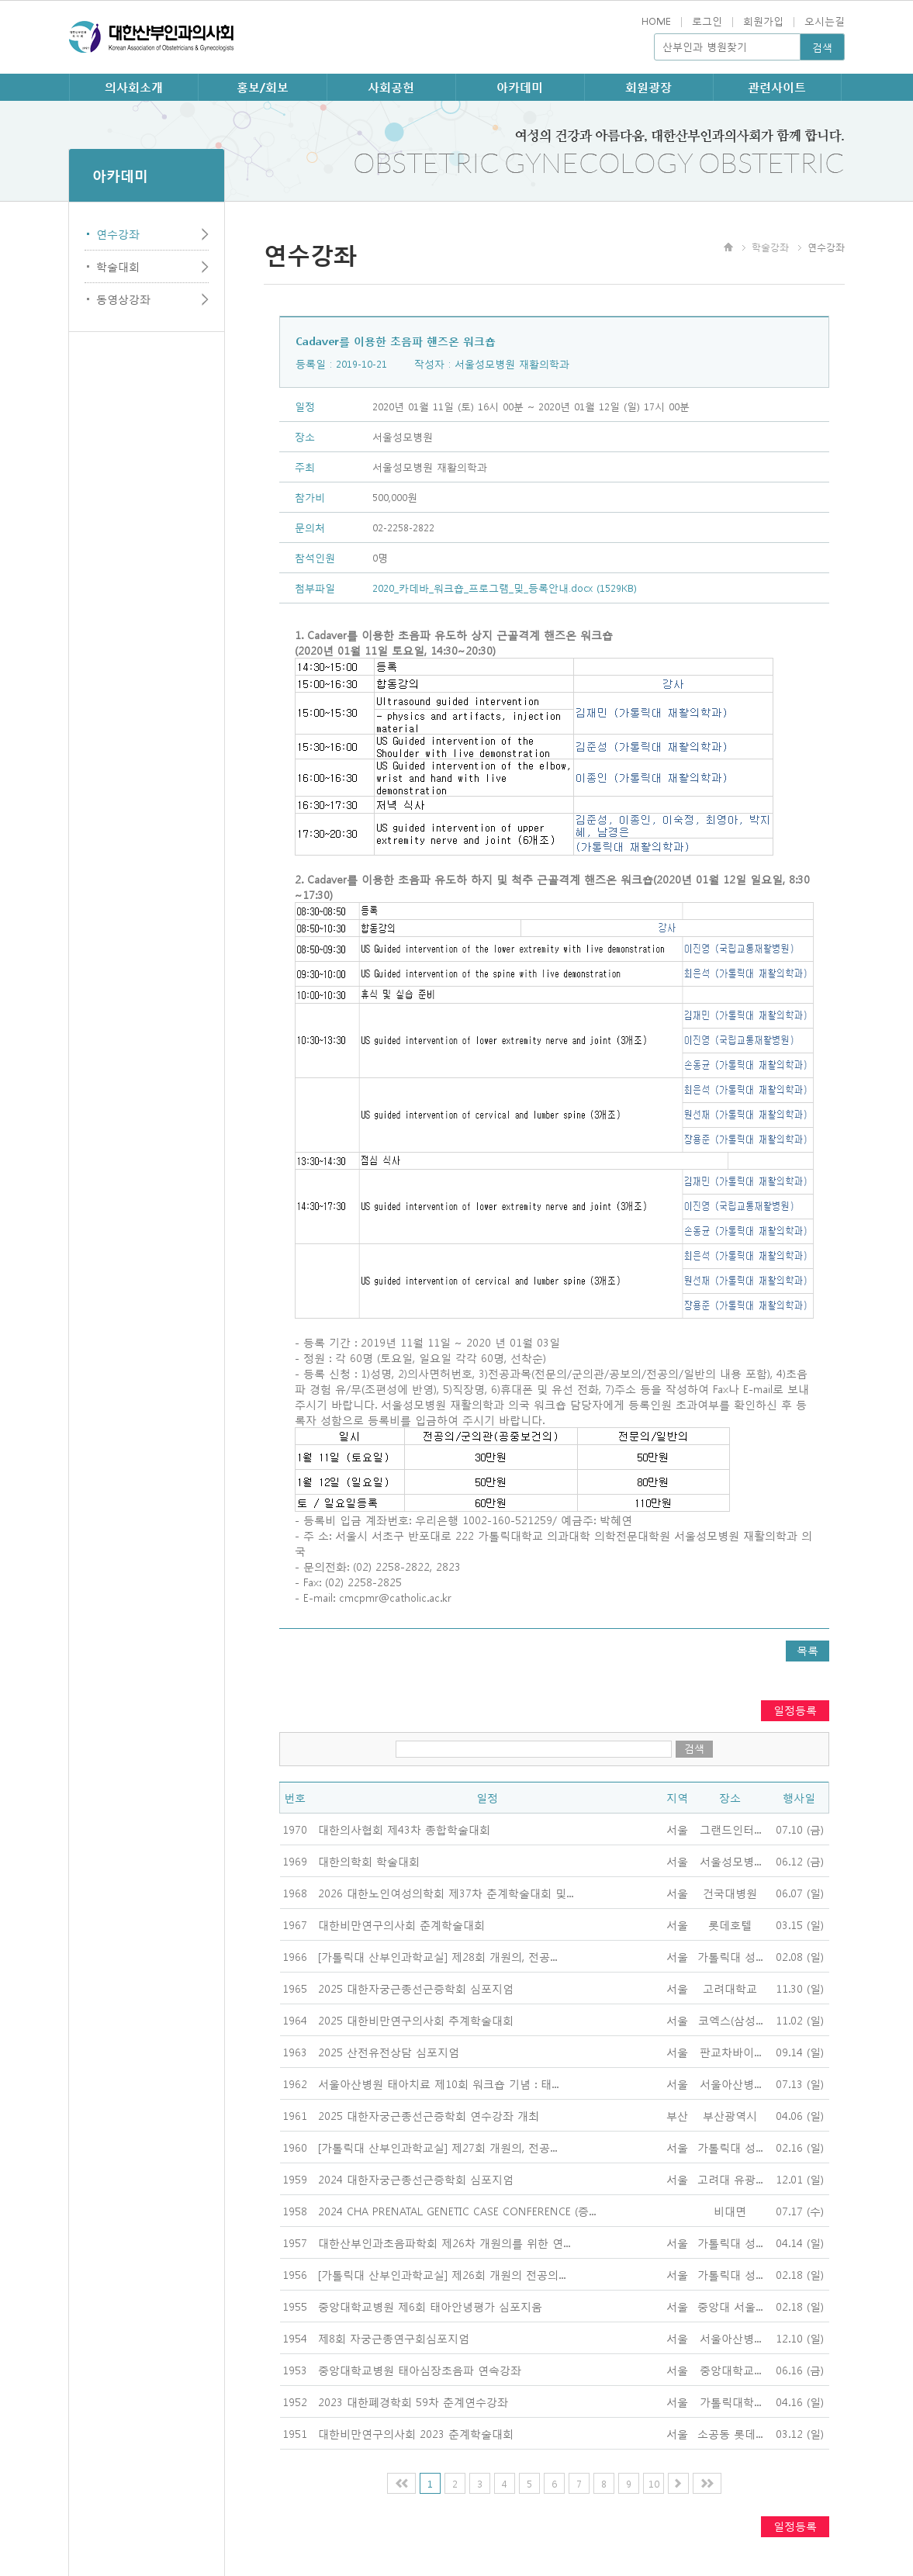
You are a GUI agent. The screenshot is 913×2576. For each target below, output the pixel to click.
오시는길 (824, 20)
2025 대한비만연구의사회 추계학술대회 (416, 2020)
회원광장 (648, 87)
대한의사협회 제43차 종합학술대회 (404, 1829)
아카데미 (519, 87)
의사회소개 (134, 87)
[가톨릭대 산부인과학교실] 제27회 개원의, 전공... (437, 2147)
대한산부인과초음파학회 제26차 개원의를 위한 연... (444, 2242)
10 (653, 2483)
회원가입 (763, 20)
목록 (807, 1650)
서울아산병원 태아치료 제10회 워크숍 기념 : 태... (438, 2083)
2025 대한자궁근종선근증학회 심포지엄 (416, 1988)
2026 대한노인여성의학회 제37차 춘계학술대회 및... (445, 1893)
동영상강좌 (123, 299)
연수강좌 (118, 233)
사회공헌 (391, 87)
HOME (656, 20)
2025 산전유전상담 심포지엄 (388, 2052)
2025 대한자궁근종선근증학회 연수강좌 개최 (428, 2115)
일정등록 (795, 1710)
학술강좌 (770, 246)
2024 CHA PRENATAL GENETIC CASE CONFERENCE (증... (457, 2211)
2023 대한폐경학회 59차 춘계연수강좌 (413, 2401)
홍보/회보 (263, 87)
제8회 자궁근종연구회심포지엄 (393, 2338)
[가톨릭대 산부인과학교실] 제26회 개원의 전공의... (441, 2274)
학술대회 (118, 266)
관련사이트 (777, 87)
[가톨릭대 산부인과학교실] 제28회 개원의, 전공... (437, 1956)
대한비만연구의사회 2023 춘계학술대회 (416, 2433)
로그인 (707, 20)
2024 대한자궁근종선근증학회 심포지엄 (416, 2179)
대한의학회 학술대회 (369, 1861)
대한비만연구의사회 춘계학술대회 (401, 1924)
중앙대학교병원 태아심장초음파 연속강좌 (419, 2370)
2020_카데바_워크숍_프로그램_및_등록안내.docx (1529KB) (504, 587)
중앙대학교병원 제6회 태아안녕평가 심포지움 (430, 2306)
